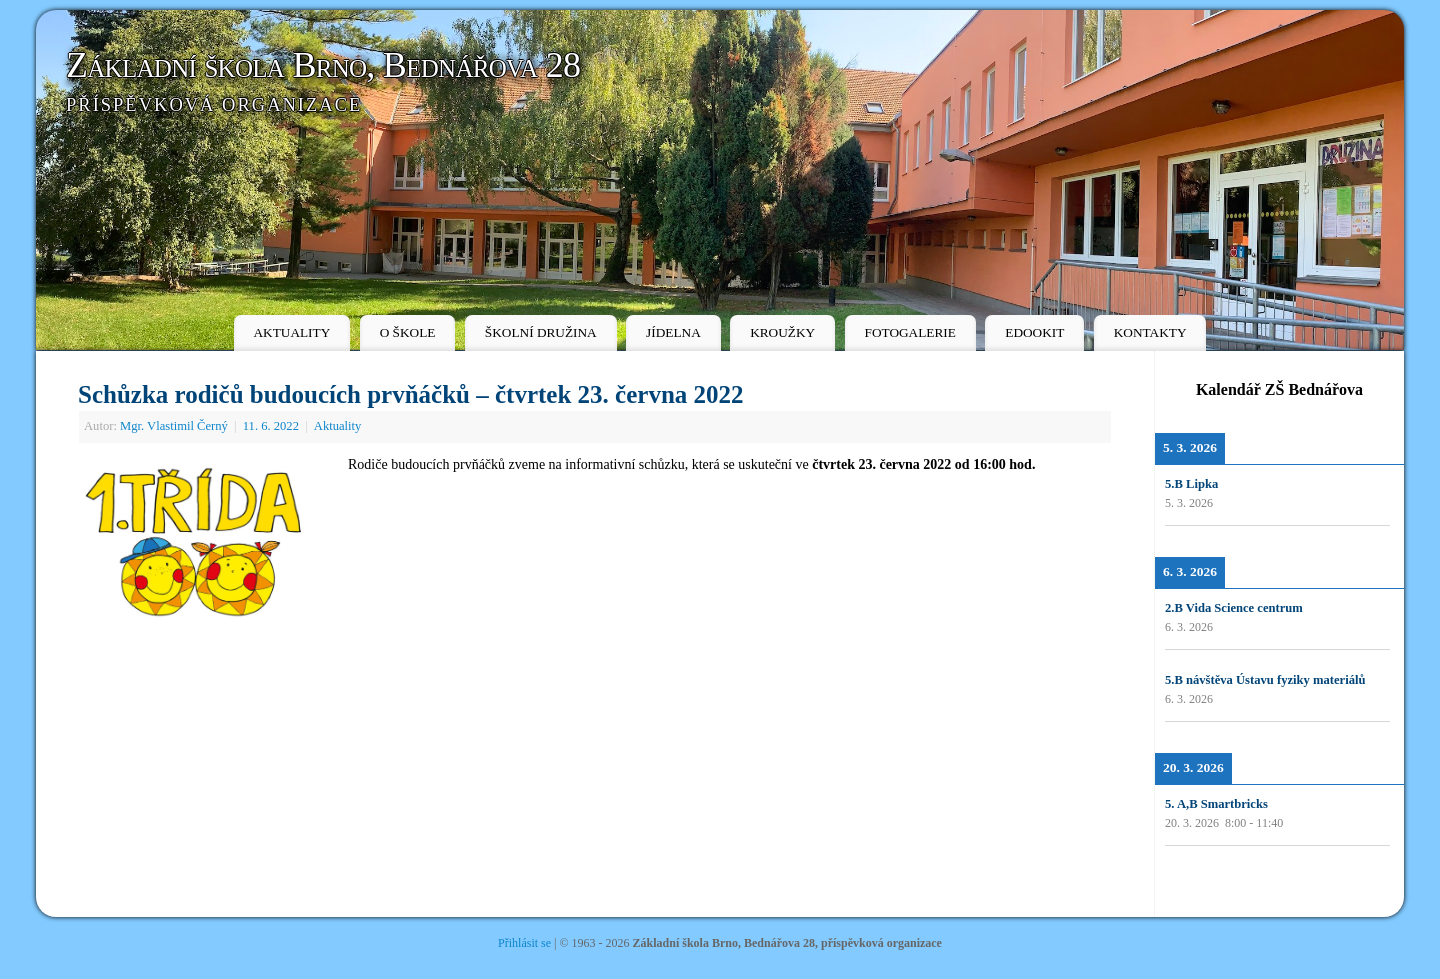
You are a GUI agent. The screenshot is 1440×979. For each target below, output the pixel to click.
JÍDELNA (673, 332)
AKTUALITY (291, 332)
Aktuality (338, 426)
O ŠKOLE (408, 332)
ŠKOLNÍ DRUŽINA (541, 332)
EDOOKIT (1034, 332)
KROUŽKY (782, 332)
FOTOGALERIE (910, 332)
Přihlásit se (524, 943)
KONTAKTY (1150, 332)
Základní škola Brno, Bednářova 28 (323, 65)
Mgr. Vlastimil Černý (174, 426)
